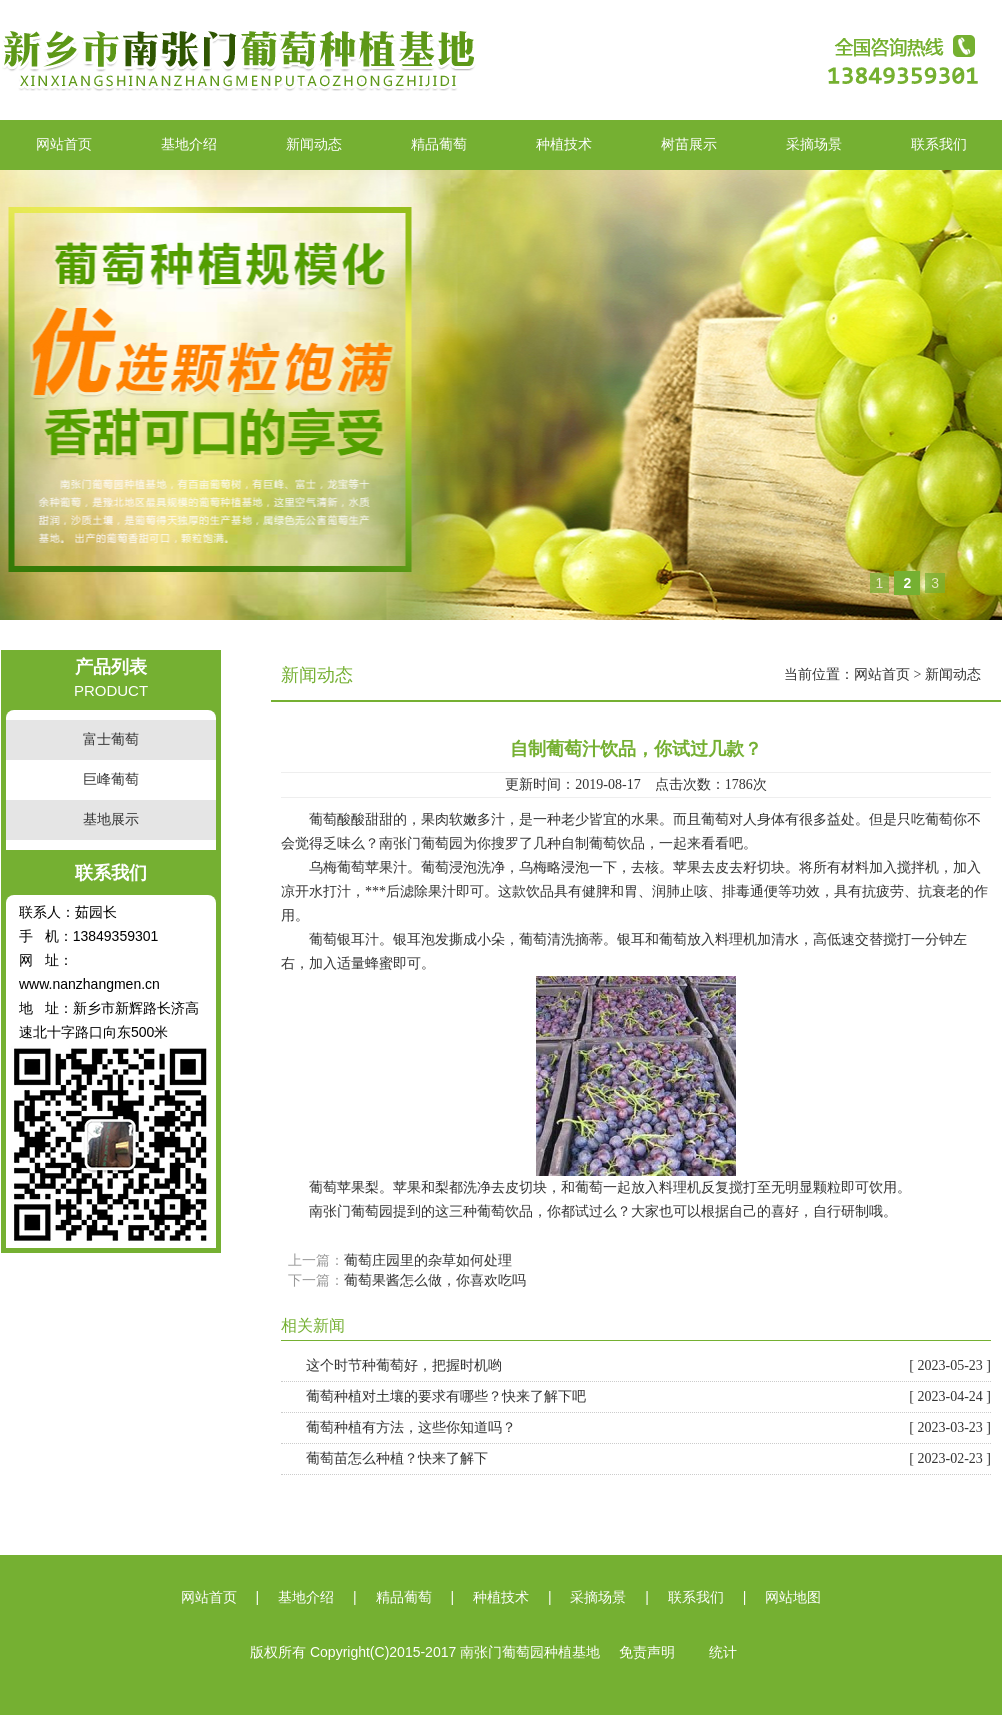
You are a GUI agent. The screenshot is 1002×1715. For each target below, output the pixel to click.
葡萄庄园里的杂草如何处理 (428, 1260)
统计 (723, 1652)
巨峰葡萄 (111, 779)
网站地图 (793, 1597)
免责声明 (647, 1652)
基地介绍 (189, 144)
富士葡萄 (111, 739)
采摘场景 (814, 144)
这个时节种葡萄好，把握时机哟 (648, 1366)
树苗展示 (689, 144)
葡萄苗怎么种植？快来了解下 (648, 1459)
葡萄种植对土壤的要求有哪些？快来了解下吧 (648, 1397)
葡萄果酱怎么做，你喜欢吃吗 (435, 1280)
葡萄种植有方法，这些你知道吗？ (648, 1428)
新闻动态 (314, 144)
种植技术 (564, 144)
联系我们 (939, 144)
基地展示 (111, 819)
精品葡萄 (439, 144)
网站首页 (64, 144)
